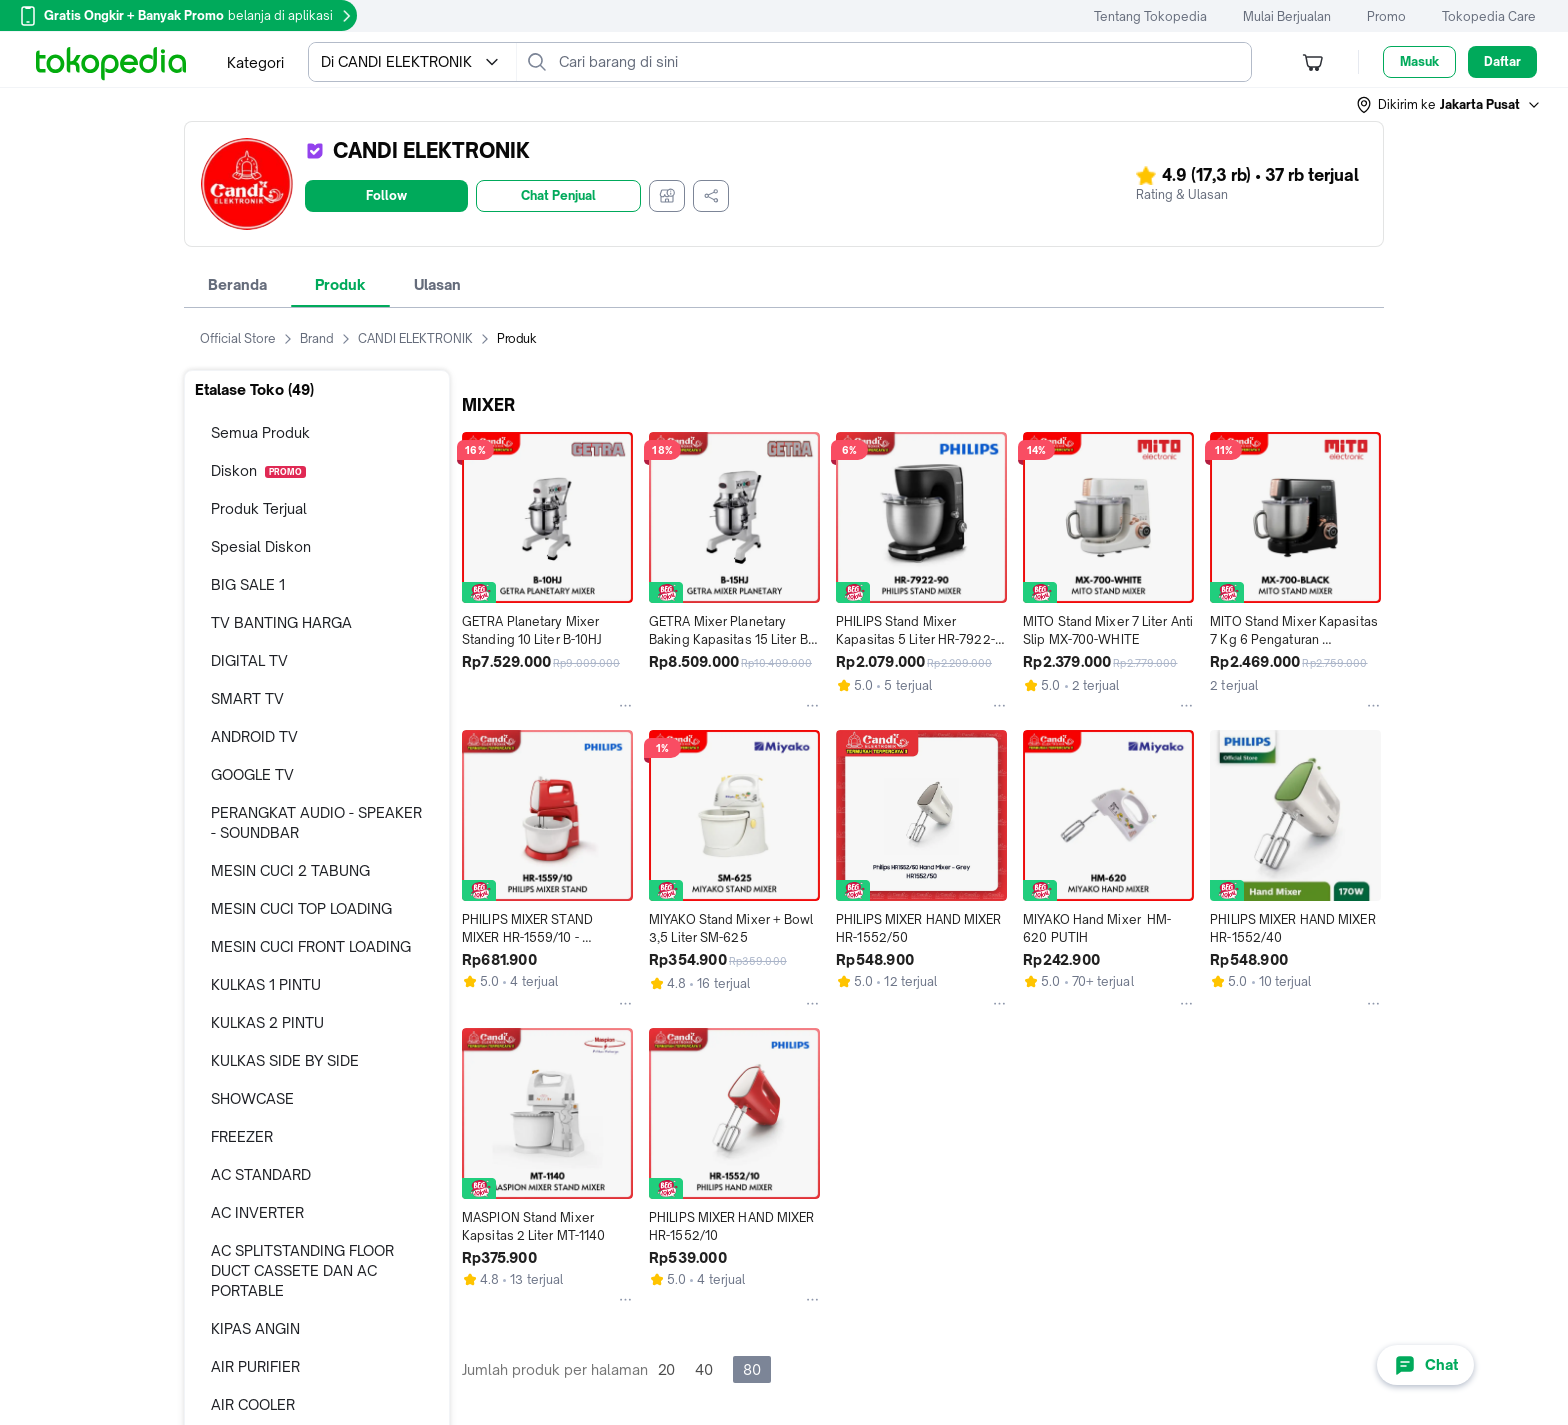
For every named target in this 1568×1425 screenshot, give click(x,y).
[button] (1449, 105)
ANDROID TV (254, 736)
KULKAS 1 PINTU (266, 984)
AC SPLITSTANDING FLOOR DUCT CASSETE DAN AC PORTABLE (302, 1270)
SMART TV (247, 698)
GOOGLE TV (252, 774)
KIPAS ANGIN (255, 1328)
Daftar (1502, 61)
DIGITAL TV (249, 660)
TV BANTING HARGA (281, 622)
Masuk (1419, 61)
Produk (340, 284)
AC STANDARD (261, 1174)
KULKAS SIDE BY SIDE (285, 1060)
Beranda (237, 284)
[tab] (237, 285)
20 (666, 1369)
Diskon (258, 470)
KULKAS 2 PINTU (267, 1022)
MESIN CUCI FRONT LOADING (311, 946)
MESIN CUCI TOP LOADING (301, 908)
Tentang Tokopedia (1150, 16)
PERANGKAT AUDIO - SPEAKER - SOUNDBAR (316, 822)
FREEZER (242, 1136)
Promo (1386, 16)
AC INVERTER (257, 1212)
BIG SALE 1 (248, 584)
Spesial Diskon (261, 546)
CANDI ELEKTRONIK (427, 339)
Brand (329, 339)
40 (704, 1369)
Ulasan (437, 284)
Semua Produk (260, 432)
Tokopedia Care (1489, 16)
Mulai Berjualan (1287, 16)
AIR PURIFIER (255, 1366)
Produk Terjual (259, 508)
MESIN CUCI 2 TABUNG (290, 870)
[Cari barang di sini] (900, 62)
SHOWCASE (252, 1098)
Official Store (250, 339)
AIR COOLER (253, 1404)
